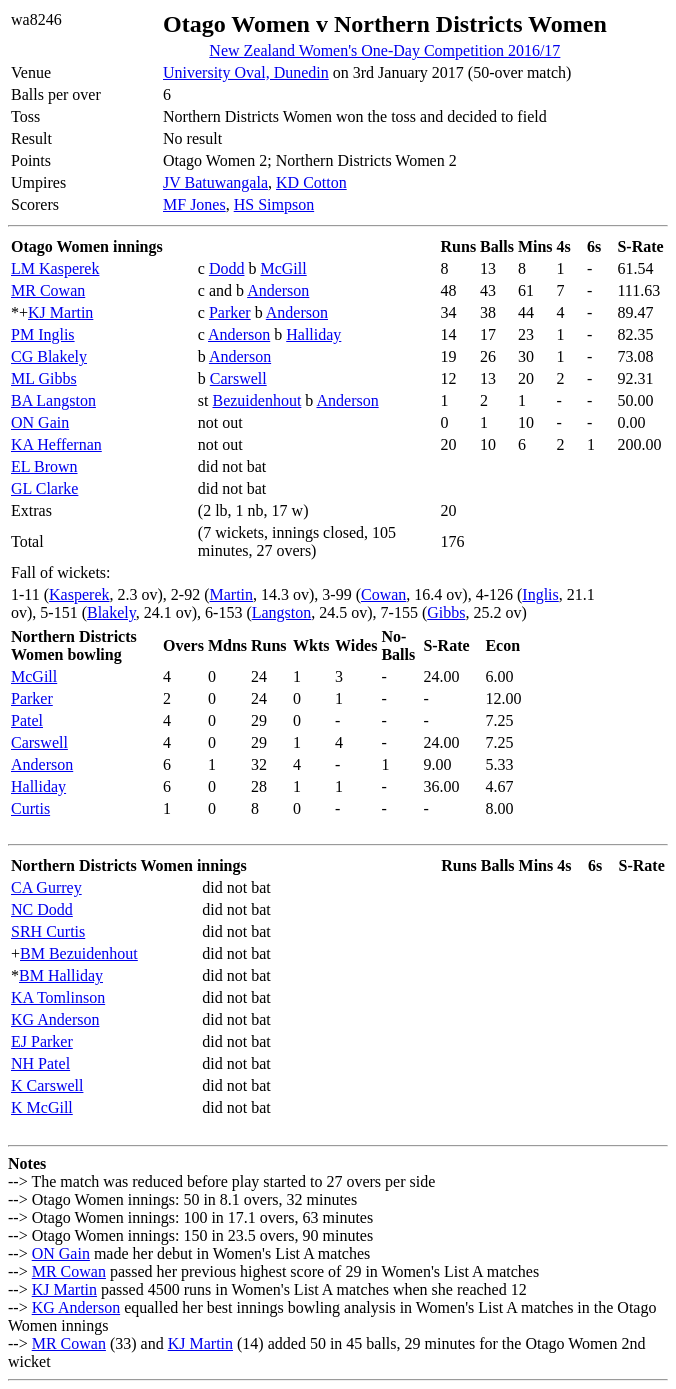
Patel (27, 720)
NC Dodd (42, 909)
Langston (282, 612)
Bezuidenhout (256, 400)
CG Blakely (49, 356)
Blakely (111, 612)
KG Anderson (55, 1019)
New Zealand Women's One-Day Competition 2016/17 (384, 50)
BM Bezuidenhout (79, 953)
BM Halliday (61, 975)
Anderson (278, 290)
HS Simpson (274, 204)
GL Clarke (44, 488)
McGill (283, 268)
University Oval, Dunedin (246, 72)
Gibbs (446, 612)
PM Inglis (43, 334)
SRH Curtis (48, 931)
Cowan (383, 594)
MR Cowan (48, 290)
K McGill (42, 1107)
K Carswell (47, 1085)
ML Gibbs (44, 378)
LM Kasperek (55, 268)
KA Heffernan (56, 444)
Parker (230, 312)
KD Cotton (311, 182)
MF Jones (194, 204)
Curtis (30, 808)
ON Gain (40, 422)
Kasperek (79, 594)
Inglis (540, 594)
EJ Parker (42, 1041)
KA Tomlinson (58, 997)
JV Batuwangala (215, 182)
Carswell (238, 378)
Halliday (313, 334)
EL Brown (44, 466)
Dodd (227, 268)
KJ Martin (60, 312)
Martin (231, 594)
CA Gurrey (46, 887)
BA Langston (53, 400)
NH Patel (40, 1063)
